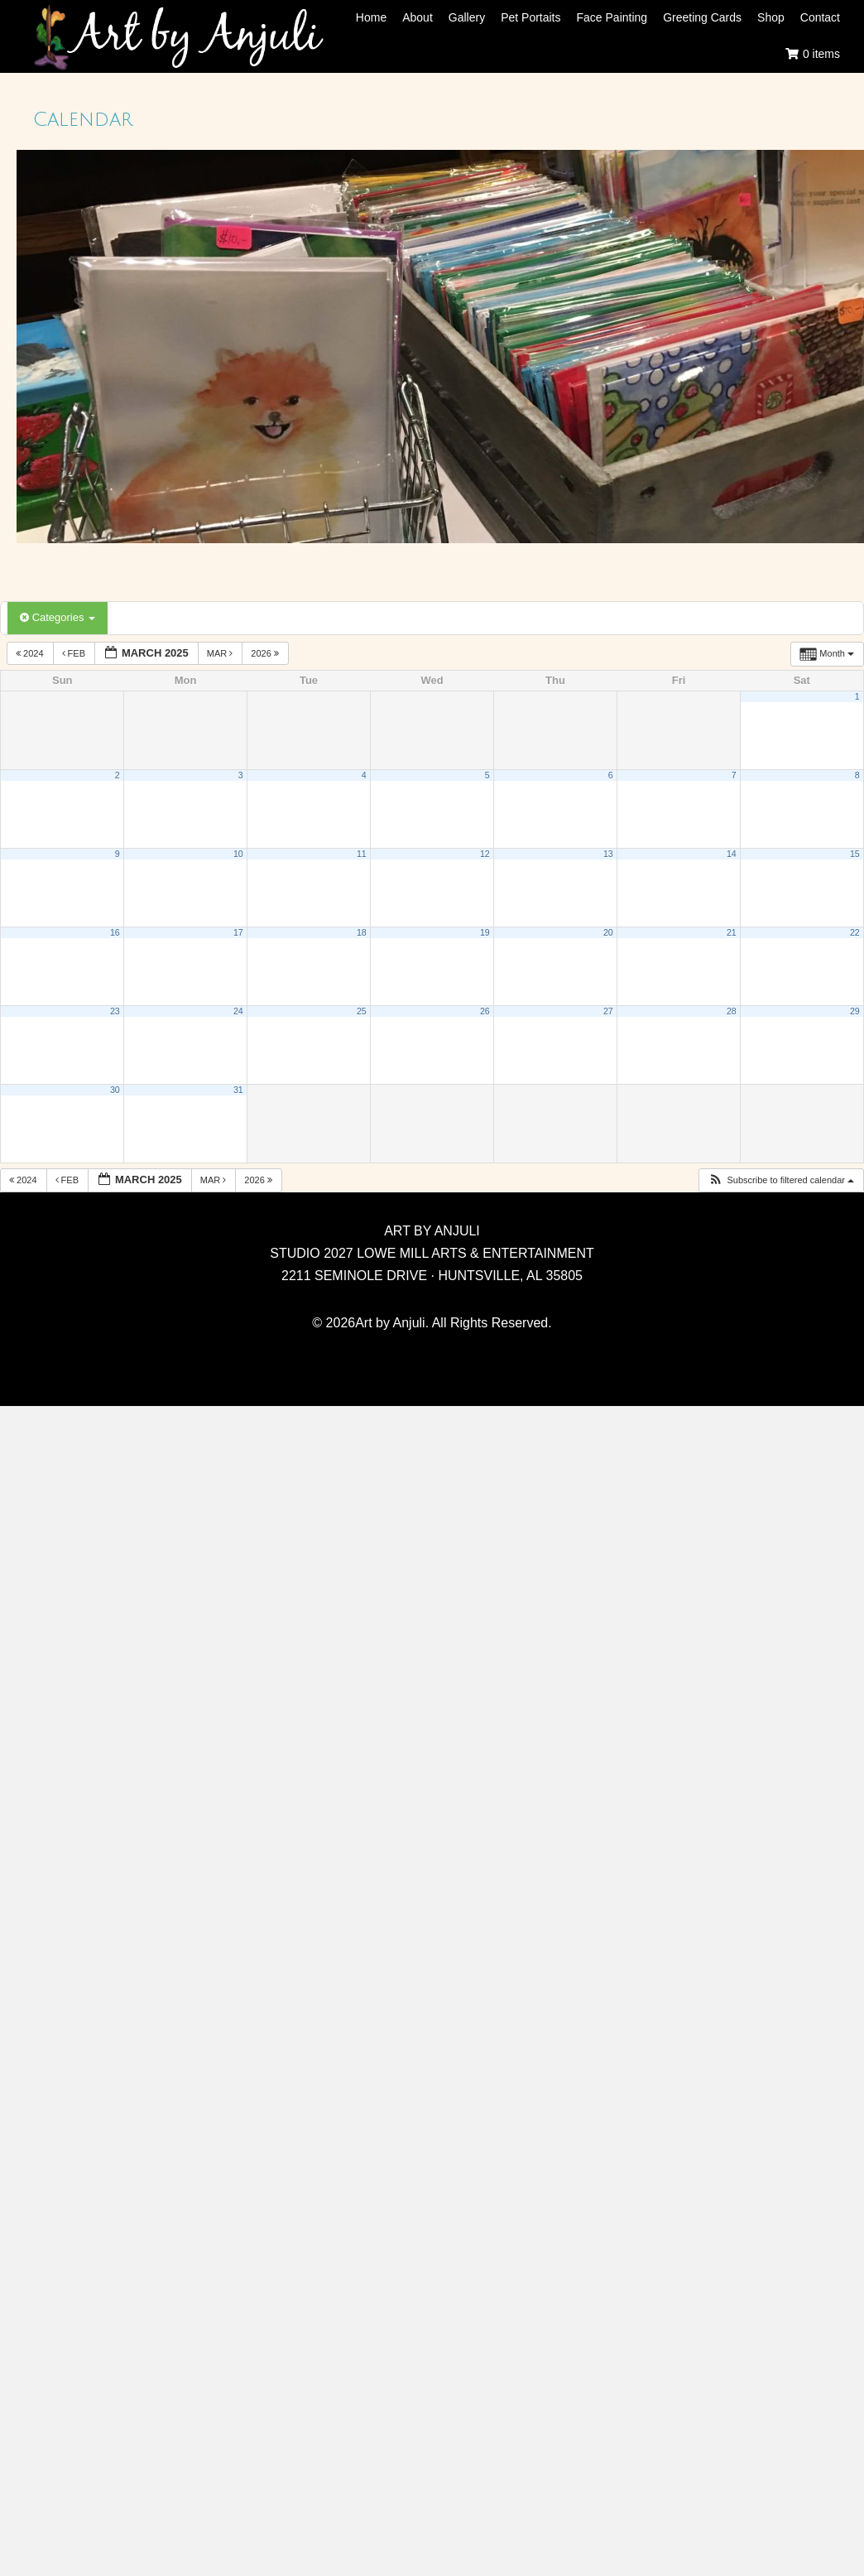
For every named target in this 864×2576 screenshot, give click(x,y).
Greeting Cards (702, 17)
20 (608, 932)
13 (608, 854)
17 (238, 932)
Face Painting (612, 17)
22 (855, 932)
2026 (266, 653)
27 (608, 1011)
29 (855, 1011)
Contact (820, 17)
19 (485, 932)
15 (855, 854)
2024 (31, 653)
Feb (75, 653)
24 (238, 1011)
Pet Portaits (530, 17)
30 (115, 1090)
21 (732, 932)
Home (371, 17)
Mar (221, 653)
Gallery (467, 17)
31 (238, 1090)
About (417, 17)
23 (115, 1011)
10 (238, 854)
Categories (57, 617)
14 (732, 854)
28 (732, 1011)
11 (362, 854)
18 (362, 932)
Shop (771, 17)
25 (362, 1011)
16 (115, 932)
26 (485, 1011)
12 (485, 854)
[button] (780, 1180)
